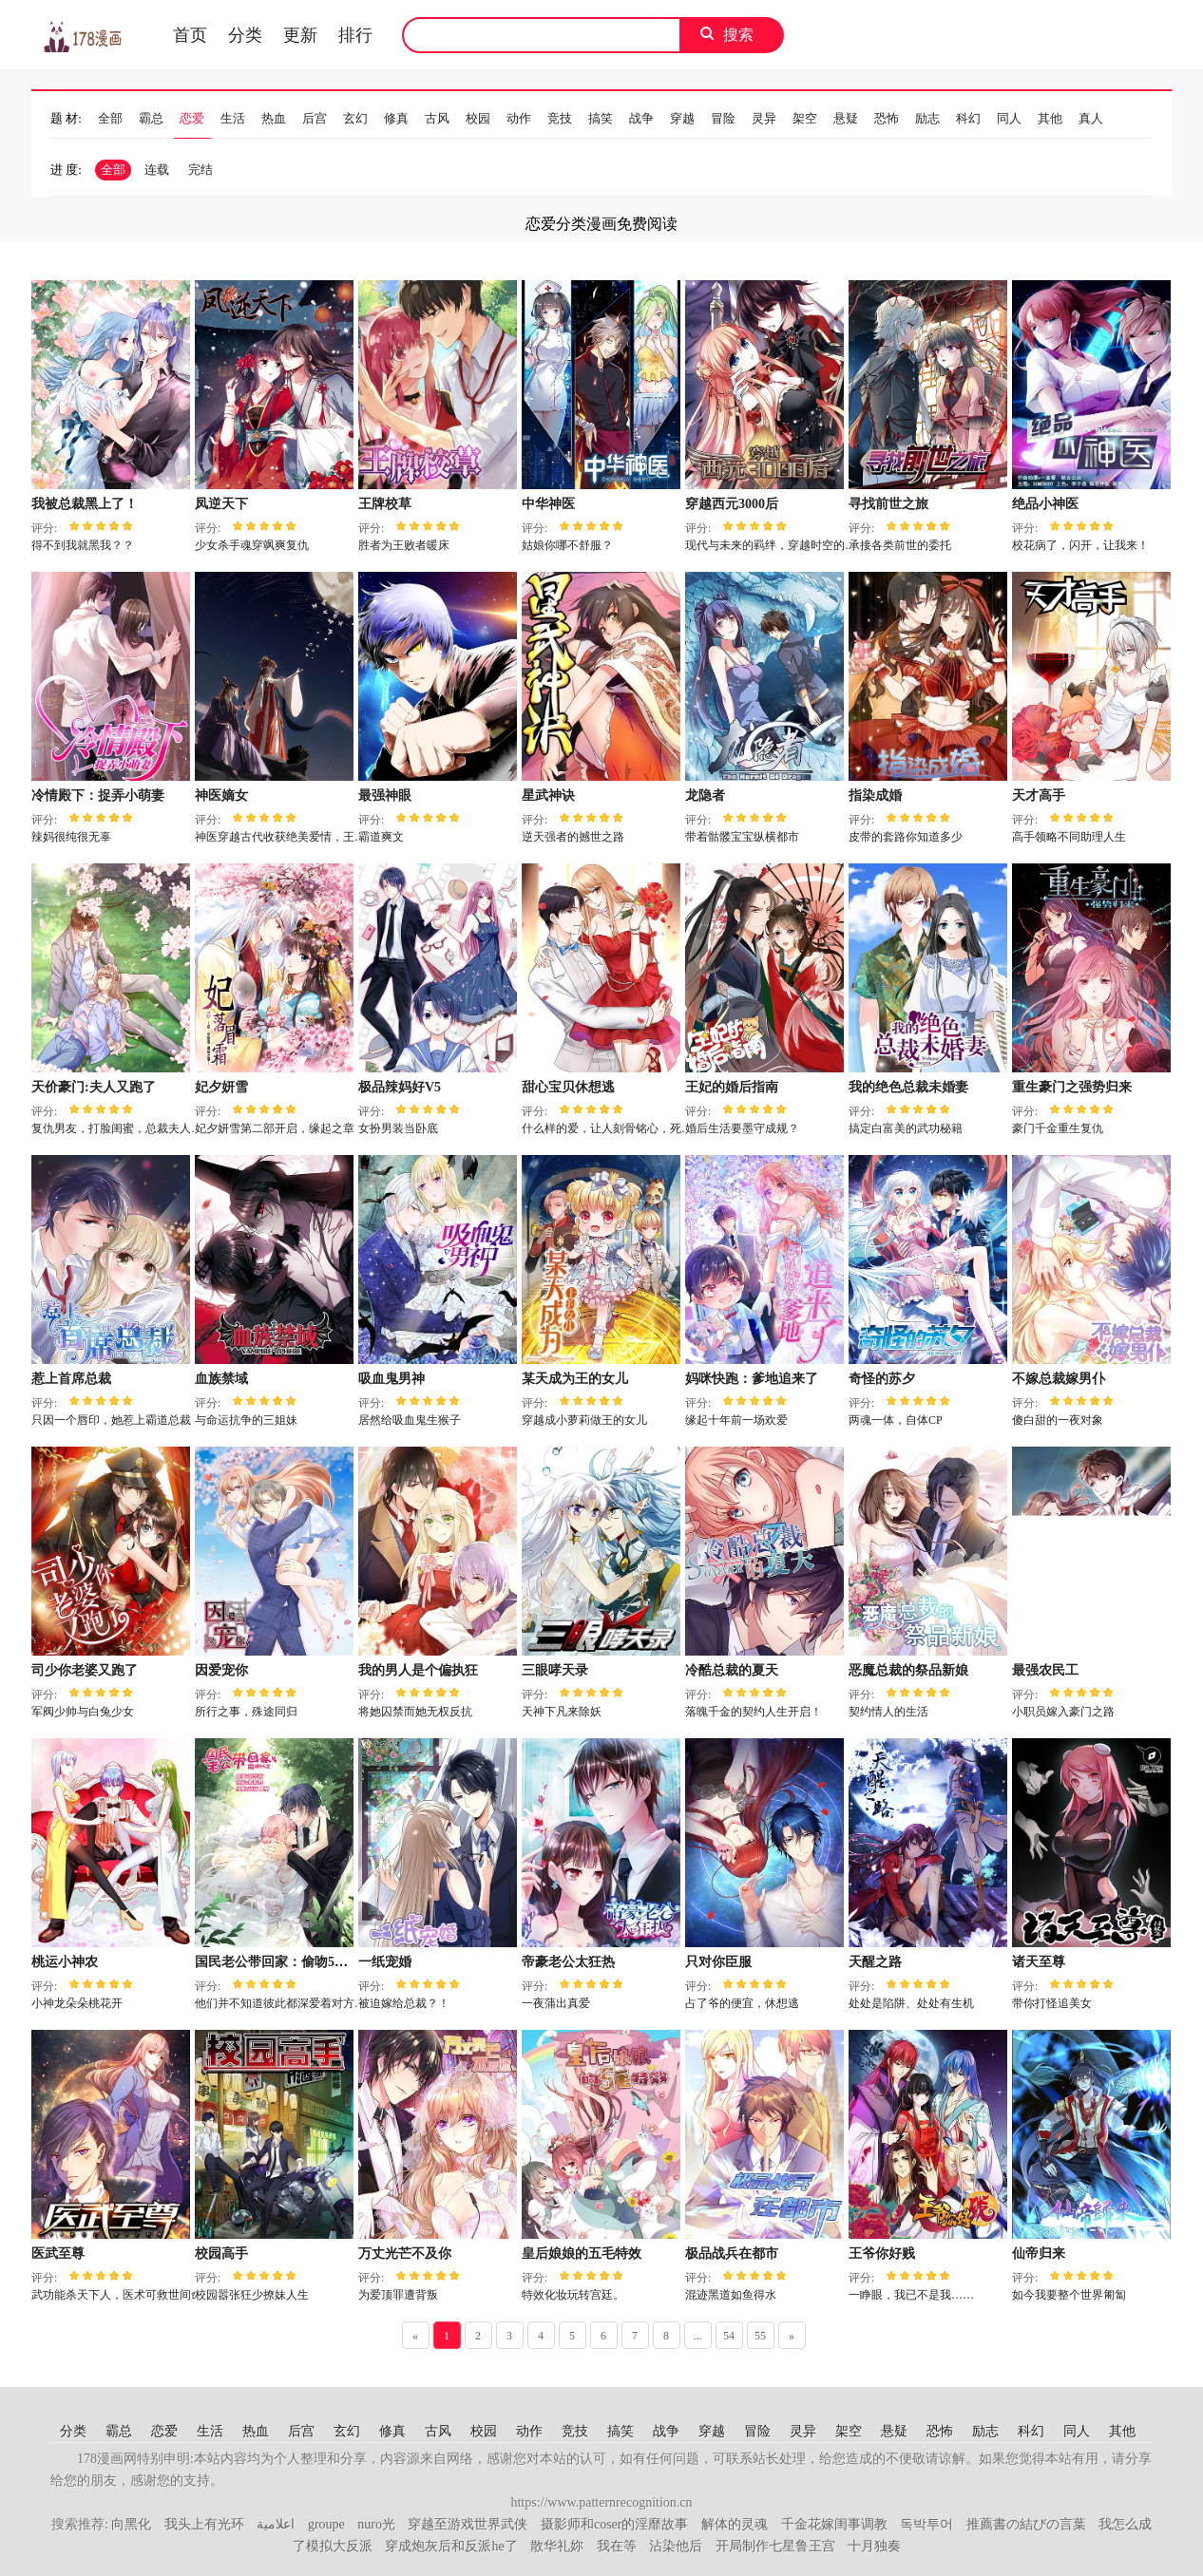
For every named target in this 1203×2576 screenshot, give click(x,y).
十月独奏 (874, 2546)
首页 (190, 35)
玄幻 (355, 118)
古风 (437, 118)
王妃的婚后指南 (731, 1087)
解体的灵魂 (734, 2524)
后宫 (314, 118)
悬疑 (845, 118)
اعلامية (276, 2524)
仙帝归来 (1038, 2253)
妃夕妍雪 (221, 1087)
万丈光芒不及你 (404, 2253)
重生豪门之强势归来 (1072, 1087)
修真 (396, 118)
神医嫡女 (221, 795)
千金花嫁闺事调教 (834, 2524)
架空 (804, 118)
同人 (1009, 118)
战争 (641, 118)
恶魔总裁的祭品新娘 (908, 1670)
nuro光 (376, 2524)
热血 (273, 118)
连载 (156, 169)
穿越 (682, 118)
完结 (200, 169)
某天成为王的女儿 (575, 1379)
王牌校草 (384, 504)
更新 (300, 35)
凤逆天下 (221, 504)
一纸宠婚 (384, 1962)
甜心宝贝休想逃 (568, 1087)
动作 (518, 118)
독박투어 (926, 2524)
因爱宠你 (221, 1670)
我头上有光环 (204, 2524)
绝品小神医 (1045, 504)
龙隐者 (705, 795)
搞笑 (600, 118)
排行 (355, 35)
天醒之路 (875, 1962)
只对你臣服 (718, 1962)
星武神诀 (548, 795)
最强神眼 (384, 795)
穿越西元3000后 (731, 504)
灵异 (764, 118)
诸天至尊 (1038, 1962)
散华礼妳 (556, 2546)
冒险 (723, 118)
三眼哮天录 (555, 1670)
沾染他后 (675, 2546)
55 (760, 2335)
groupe (326, 2524)
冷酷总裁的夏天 (731, 1670)
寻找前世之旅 (888, 504)
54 (729, 2335)
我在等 (617, 2546)
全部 (110, 118)
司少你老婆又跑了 (84, 1670)
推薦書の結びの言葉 (1026, 2524)
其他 (1050, 118)
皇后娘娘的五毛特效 (581, 2253)
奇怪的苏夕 (882, 1379)
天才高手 (1038, 795)
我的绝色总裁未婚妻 (908, 1087)
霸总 (151, 118)
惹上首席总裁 (71, 1379)
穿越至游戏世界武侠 (467, 2524)
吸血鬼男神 (391, 1379)
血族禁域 (221, 1379)
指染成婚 (875, 795)
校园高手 (221, 2253)
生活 (232, 118)
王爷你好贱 (882, 2253)
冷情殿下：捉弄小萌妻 (97, 795)
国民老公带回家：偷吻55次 (274, 1962)
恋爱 (192, 118)
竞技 (559, 118)
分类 (245, 35)
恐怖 (886, 118)
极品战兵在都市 (731, 2253)
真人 (1091, 118)
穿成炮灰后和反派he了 (451, 2546)
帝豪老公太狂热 (568, 1962)
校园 (478, 118)
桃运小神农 (64, 1962)
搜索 (738, 35)
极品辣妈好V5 (399, 1087)
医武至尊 (58, 2253)
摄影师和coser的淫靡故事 (615, 2524)
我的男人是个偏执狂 (418, 1670)
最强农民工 (1045, 1670)
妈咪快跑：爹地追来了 (751, 1379)
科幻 (968, 118)
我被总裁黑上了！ (84, 504)
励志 (927, 118)
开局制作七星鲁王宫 (775, 2546)
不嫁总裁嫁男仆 (1058, 1379)
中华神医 (548, 504)
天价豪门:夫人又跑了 (93, 1087)
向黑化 (131, 2524)
